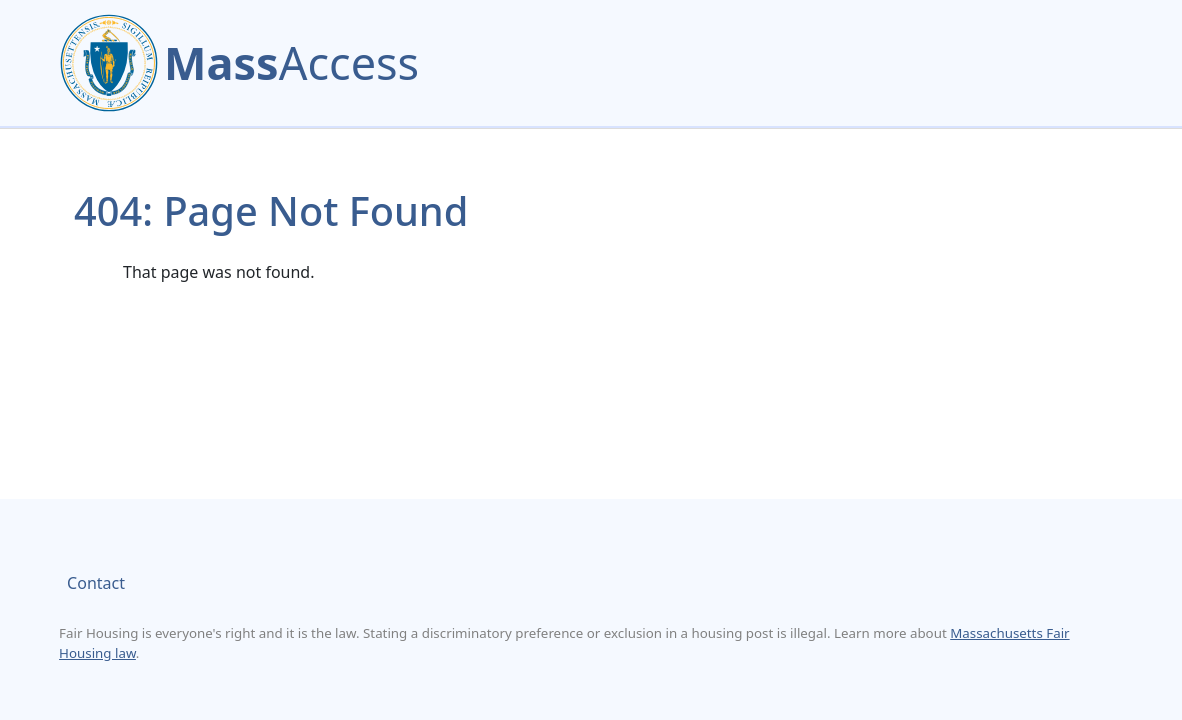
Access (291, 62)
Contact (96, 583)
